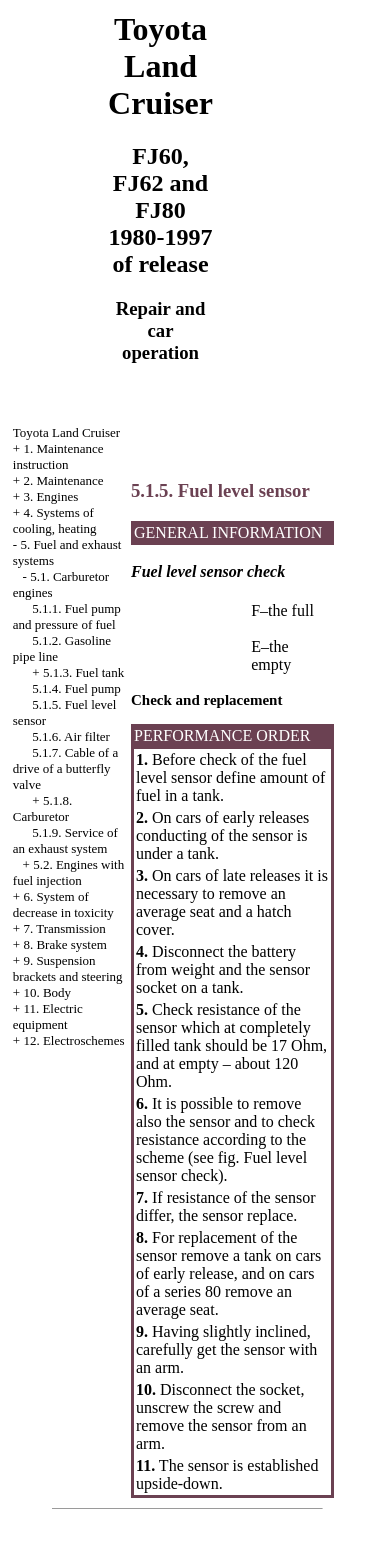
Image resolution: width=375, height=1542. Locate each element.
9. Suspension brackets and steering (68, 968)
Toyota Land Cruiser (66, 432)
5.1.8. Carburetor (42, 808)
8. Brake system (64, 944)
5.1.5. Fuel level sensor (220, 490)
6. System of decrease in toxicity (63, 904)
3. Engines (50, 496)
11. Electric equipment (48, 1016)
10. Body (47, 992)
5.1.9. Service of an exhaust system (65, 840)
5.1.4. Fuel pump (76, 688)
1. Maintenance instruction (58, 456)
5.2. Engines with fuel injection (68, 872)
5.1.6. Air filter (71, 736)
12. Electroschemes (73, 1040)
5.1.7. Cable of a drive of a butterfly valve (65, 768)
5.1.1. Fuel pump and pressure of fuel (67, 616)
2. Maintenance (63, 480)
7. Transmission (64, 928)
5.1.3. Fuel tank (83, 672)
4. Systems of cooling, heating (55, 520)
